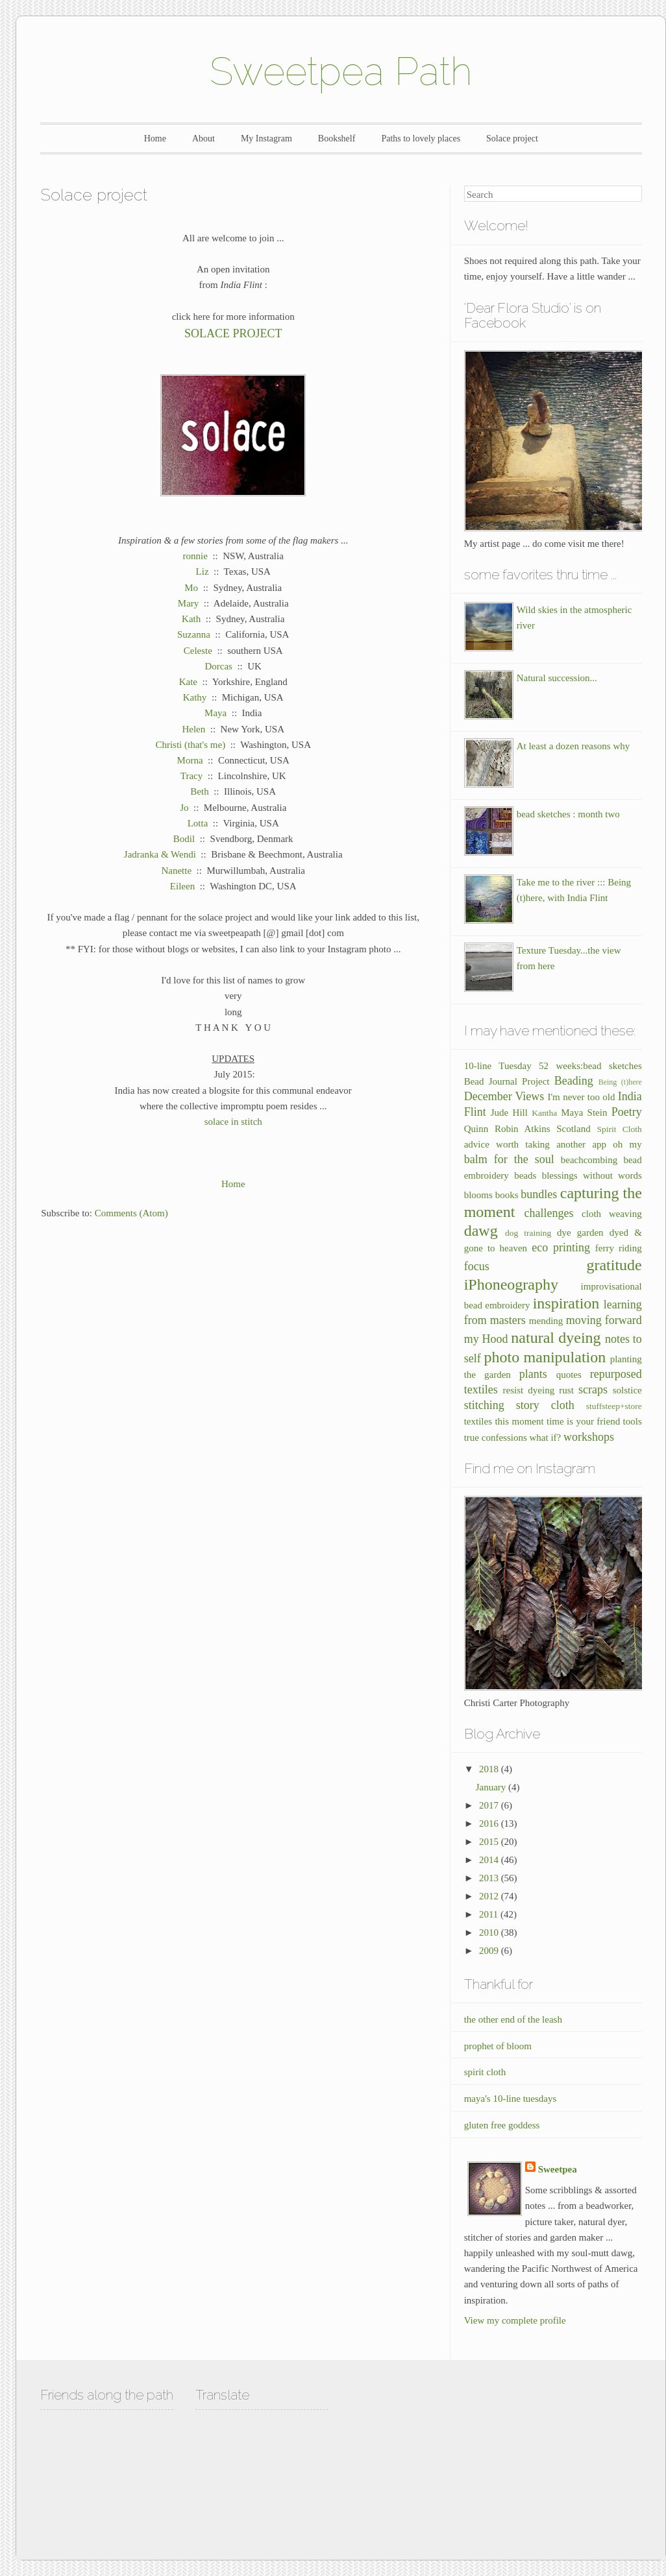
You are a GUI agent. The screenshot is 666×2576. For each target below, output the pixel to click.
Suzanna (193, 634)
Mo (191, 588)
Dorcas (218, 666)
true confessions (495, 1437)
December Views (504, 1096)
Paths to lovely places (420, 138)
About (203, 138)
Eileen (182, 886)
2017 (490, 1805)
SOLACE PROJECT (233, 333)
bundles (539, 1194)
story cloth (545, 1405)
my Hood (486, 1338)
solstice (627, 1390)
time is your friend (583, 1421)
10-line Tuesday (498, 1066)
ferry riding (618, 1248)
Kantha (544, 1113)
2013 (490, 1878)
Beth (199, 791)
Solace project (512, 138)
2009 (490, 1950)
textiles (478, 1421)
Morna (190, 760)
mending (546, 1321)
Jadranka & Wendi (160, 854)
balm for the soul (509, 1159)
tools (632, 1421)
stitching (484, 1405)
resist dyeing (529, 1390)
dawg (481, 1230)
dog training (528, 1233)
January (492, 1787)
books (507, 1195)
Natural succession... (557, 678)
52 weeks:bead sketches (590, 1066)
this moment (519, 1421)
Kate (188, 682)
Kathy (195, 697)
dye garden (580, 1232)
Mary (188, 603)
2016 (490, 1823)
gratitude (613, 1265)
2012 (490, 1896)
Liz (202, 571)
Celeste (198, 650)
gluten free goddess (502, 2125)
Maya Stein (584, 1112)
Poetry (626, 1111)
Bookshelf (337, 138)
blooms (478, 1195)
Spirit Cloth (619, 1129)
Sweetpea (557, 2169)
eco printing (561, 1247)
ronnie (195, 556)
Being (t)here (620, 1082)
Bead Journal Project (507, 1081)
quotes (569, 1374)
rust (566, 1390)
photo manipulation (545, 1357)
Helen (193, 729)
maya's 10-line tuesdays (510, 2098)
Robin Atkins (522, 1129)
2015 (490, 1841)
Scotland (573, 1129)
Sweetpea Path (341, 71)
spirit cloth (485, 2072)
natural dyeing (555, 1337)
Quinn (476, 1129)
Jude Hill (509, 1112)
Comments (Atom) (131, 1213)
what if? (545, 1437)
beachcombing (589, 1160)
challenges (548, 1213)
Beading (573, 1080)
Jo (184, 807)
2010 (490, 1932)
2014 (490, 1860)
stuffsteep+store (614, 1406)
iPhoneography (511, 1284)
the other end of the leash (513, 2019)
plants (533, 1373)
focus (476, 1266)
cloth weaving (612, 1214)
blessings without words (592, 1175)
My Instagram (266, 138)
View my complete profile (515, 2320)
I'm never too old (581, 1097)
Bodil (184, 839)
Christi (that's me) (191, 745)
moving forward (604, 1320)
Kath (191, 619)
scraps (593, 1389)
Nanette (176, 870)
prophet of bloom (498, 2046)
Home (155, 138)
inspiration (566, 1303)
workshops (588, 1436)
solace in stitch (233, 1121)
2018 (490, 1769)
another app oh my (599, 1144)
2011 (489, 1914)
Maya (215, 713)
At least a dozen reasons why (573, 746)
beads (525, 1175)
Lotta (198, 823)
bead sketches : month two (568, 814)
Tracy (191, 776)
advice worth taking (507, 1144)
